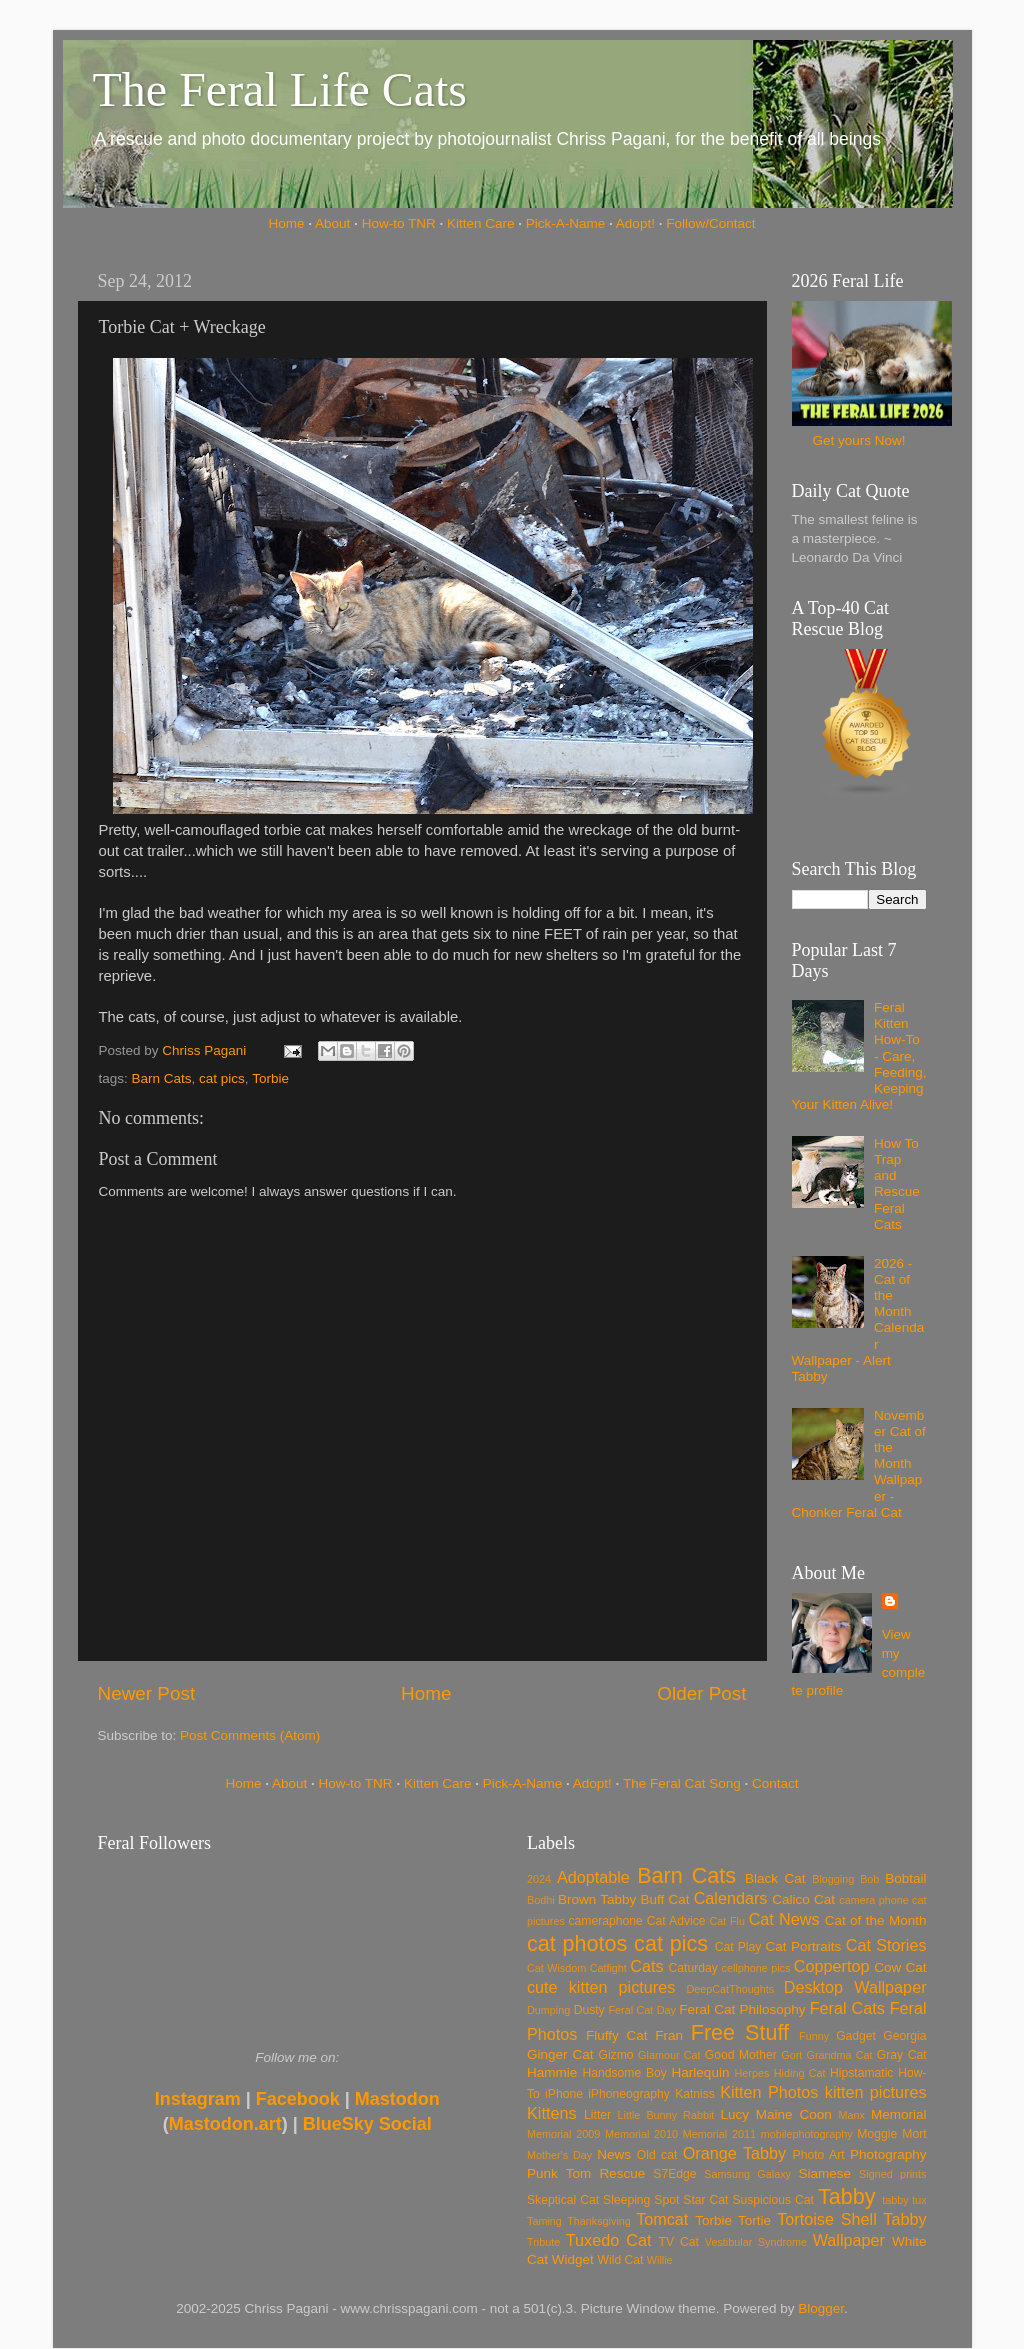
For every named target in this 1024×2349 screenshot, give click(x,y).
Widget (573, 2259)
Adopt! (635, 223)
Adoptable (593, 1877)
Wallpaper (849, 2240)
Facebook (298, 2099)
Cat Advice (676, 1921)
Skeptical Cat (563, 2200)
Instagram (198, 2099)
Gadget (856, 2036)
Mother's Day (559, 2155)
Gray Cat (902, 2055)
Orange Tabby (734, 2153)
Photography (888, 2154)
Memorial (899, 2114)
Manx (852, 2115)
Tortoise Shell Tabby (851, 2219)
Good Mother (741, 2055)
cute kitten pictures (601, 1987)
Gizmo (615, 2055)
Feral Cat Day (641, 2010)
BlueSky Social (367, 2124)
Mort (914, 2134)
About (332, 223)
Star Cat (705, 2200)
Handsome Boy (624, 2073)
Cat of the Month (876, 1920)
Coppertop (832, 1966)
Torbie (270, 1078)
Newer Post (147, 1693)
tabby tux (904, 2200)
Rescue (622, 2173)
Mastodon (397, 2099)
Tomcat (662, 2219)
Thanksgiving (599, 2221)
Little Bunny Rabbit (666, 2115)
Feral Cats (847, 2008)
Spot (666, 2200)
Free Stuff (740, 2032)
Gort (791, 2055)
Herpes (752, 2073)
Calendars (731, 1898)
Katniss (695, 2094)
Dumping (548, 2010)
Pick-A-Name (566, 223)
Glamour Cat (669, 2055)
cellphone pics (756, 1968)
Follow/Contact (710, 223)
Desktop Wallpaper (855, 1987)
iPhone (564, 2094)
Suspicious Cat (773, 2200)
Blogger (821, 2308)
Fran (669, 2035)
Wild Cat (621, 2260)
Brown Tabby (597, 1899)
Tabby (847, 2196)
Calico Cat (803, 1899)
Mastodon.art (225, 2124)
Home (287, 223)
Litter (597, 2115)
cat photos (577, 1943)
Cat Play (738, 1947)
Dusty (589, 2010)
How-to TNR (399, 223)
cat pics (222, 1078)
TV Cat (679, 2242)
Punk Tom (559, 2173)
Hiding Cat (800, 2073)
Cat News (784, 1919)
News (614, 2154)
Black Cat (775, 1878)
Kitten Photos (769, 2092)
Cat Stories (886, 1945)
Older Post (701, 1693)
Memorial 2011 (719, 2134)
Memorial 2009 (563, 2134)
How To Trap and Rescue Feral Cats (897, 1184)
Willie (660, 2260)
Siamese (824, 2173)
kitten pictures (876, 2092)
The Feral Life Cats (280, 89)
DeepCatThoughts (730, 1989)
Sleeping (626, 2200)
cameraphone (605, 1921)
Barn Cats (162, 1078)
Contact (775, 1783)
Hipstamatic (861, 2073)
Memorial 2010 (641, 2134)
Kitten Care (481, 223)
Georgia (904, 2036)
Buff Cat (664, 1899)
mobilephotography (807, 2134)
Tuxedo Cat (609, 2240)
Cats (646, 1966)
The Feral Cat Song (682, 1783)
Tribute (543, 2242)
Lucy (734, 2114)
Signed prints (892, 2174)
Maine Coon (794, 2114)
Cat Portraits (804, 1946)
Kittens (552, 2113)
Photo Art (819, 2155)
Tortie (754, 2220)
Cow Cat (900, 1967)
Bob (869, 1879)
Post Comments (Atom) (250, 1735)
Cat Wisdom (556, 1968)
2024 (539, 1879)
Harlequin (701, 2072)
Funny (814, 2036)
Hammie (552, 2072)
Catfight (608, 1968)
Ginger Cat (560, 2054)
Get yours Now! (858, 440)
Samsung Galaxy (747, 2174)
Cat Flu (727, 1921)
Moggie (877, 2134)
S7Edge (674, 2174)
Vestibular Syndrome (756, 2242)
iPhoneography (629, 2094)
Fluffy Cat (617, 2035)
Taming (544, 2221)
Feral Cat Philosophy (742, 2009)
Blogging (833, 1879)
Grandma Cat (840, 2055)
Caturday (693, 1968)
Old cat (657, 2155)
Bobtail (905, 1878)
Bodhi (541, 1900)
